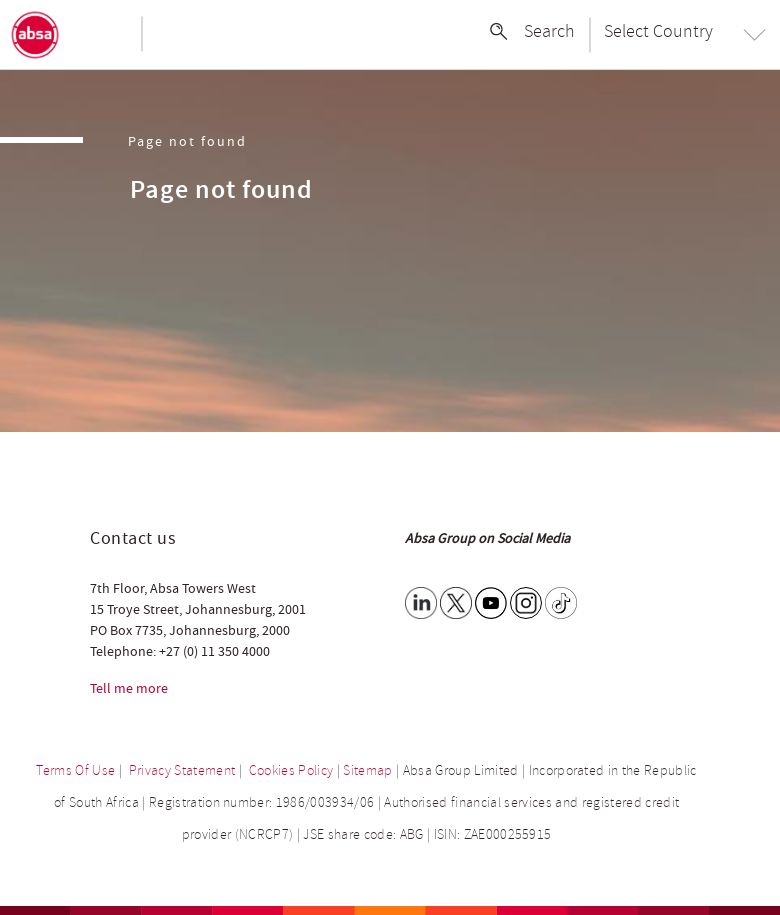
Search (549, 31)
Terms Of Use (75, 770)
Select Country (658, 31)
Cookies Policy (291, 770)
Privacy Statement (182, 770)
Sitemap (367, 770)
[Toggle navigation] (105, 35)
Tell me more (129, 689)
